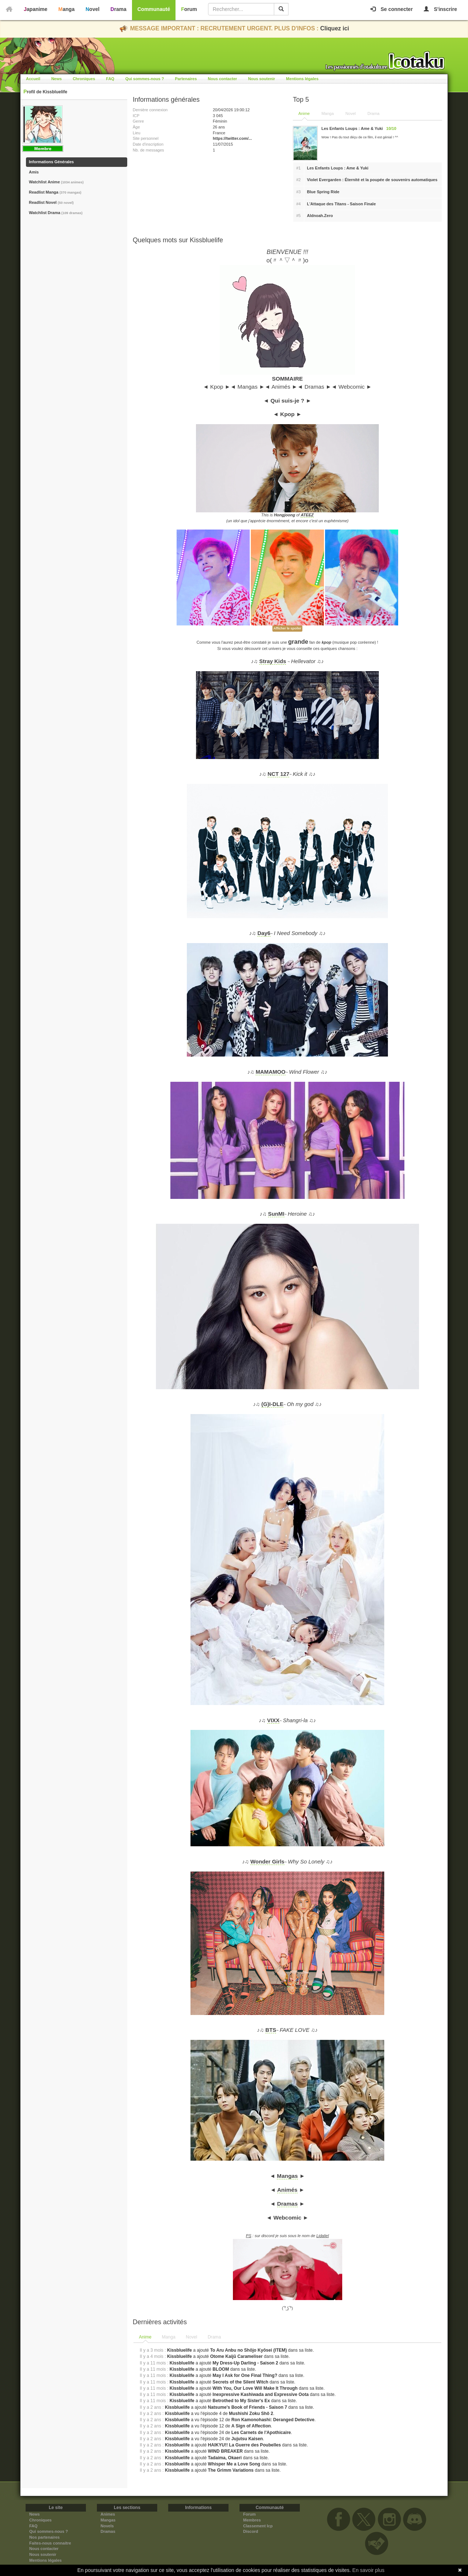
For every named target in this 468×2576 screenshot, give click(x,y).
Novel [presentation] (191, 2337)
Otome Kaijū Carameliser (236, 2356)
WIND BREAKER (225, 2451)
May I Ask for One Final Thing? (244, 2375)
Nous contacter (222, 78)
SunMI (276, 1214)
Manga (66, 9)
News (56, 78)
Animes (108, 2514)
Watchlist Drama (56, 212)
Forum (189, 9)
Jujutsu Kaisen (247, 2438)
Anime (304, 113)
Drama (118, 9)
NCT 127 (278, 774)
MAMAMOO (271, 1072)
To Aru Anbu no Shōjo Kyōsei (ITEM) (248, 2350)
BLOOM (220, 2369)
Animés (287, 2190)
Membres (252, 2520)
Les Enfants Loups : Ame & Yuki (338, 168)
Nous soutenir (261, 78)
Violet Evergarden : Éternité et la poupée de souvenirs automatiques (372, 179)
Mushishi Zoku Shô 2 (251, 2413)
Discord (250, 2531)
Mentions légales (302, 78)
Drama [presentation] (214, 2337)
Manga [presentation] (169, 2337)
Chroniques (84, 78)
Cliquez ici (334, 28)
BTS (270, 2030)
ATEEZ (307, 515)
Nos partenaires (44, 2537)
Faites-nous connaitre (50, 2543)
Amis (34, 172)
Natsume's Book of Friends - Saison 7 (247, 2407)
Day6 (264, 933)
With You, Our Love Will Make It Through (254, 2388)
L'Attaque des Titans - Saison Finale (341, 204)
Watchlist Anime (56, 182)
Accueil (33, 78)
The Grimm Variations (231, 2470)
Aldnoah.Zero (320, 215)
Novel (92, 9)
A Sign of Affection (251, 2426)
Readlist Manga (55, 192)
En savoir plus (368, 2570)
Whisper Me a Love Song (234, 2464)
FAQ (110, 78)
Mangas (287, 2176)
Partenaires (186, 78)
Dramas (287, 2204)
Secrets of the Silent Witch (240, 2382)
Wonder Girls (267, 1862)
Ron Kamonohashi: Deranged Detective (272, 2419)
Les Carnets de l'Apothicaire (261, 2432)
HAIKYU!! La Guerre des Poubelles (244, 2445)
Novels (107, 2526)
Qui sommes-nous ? (144, 78)
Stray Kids (272, 661)
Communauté (153, 9)
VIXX (273, 1720)
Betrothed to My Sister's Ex (241, 2400)
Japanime (36, 9)
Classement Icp (258, 2526)
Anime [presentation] (145, 2337)
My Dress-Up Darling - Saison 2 (245, 2363)
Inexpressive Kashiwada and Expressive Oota (260, 2394)
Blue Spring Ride (323, 192)
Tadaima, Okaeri (225, 2457)
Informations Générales (51, 162)
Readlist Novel (51, 202)
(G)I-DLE (272, 1404)
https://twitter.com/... (232, 138)
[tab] (145, 2337)
